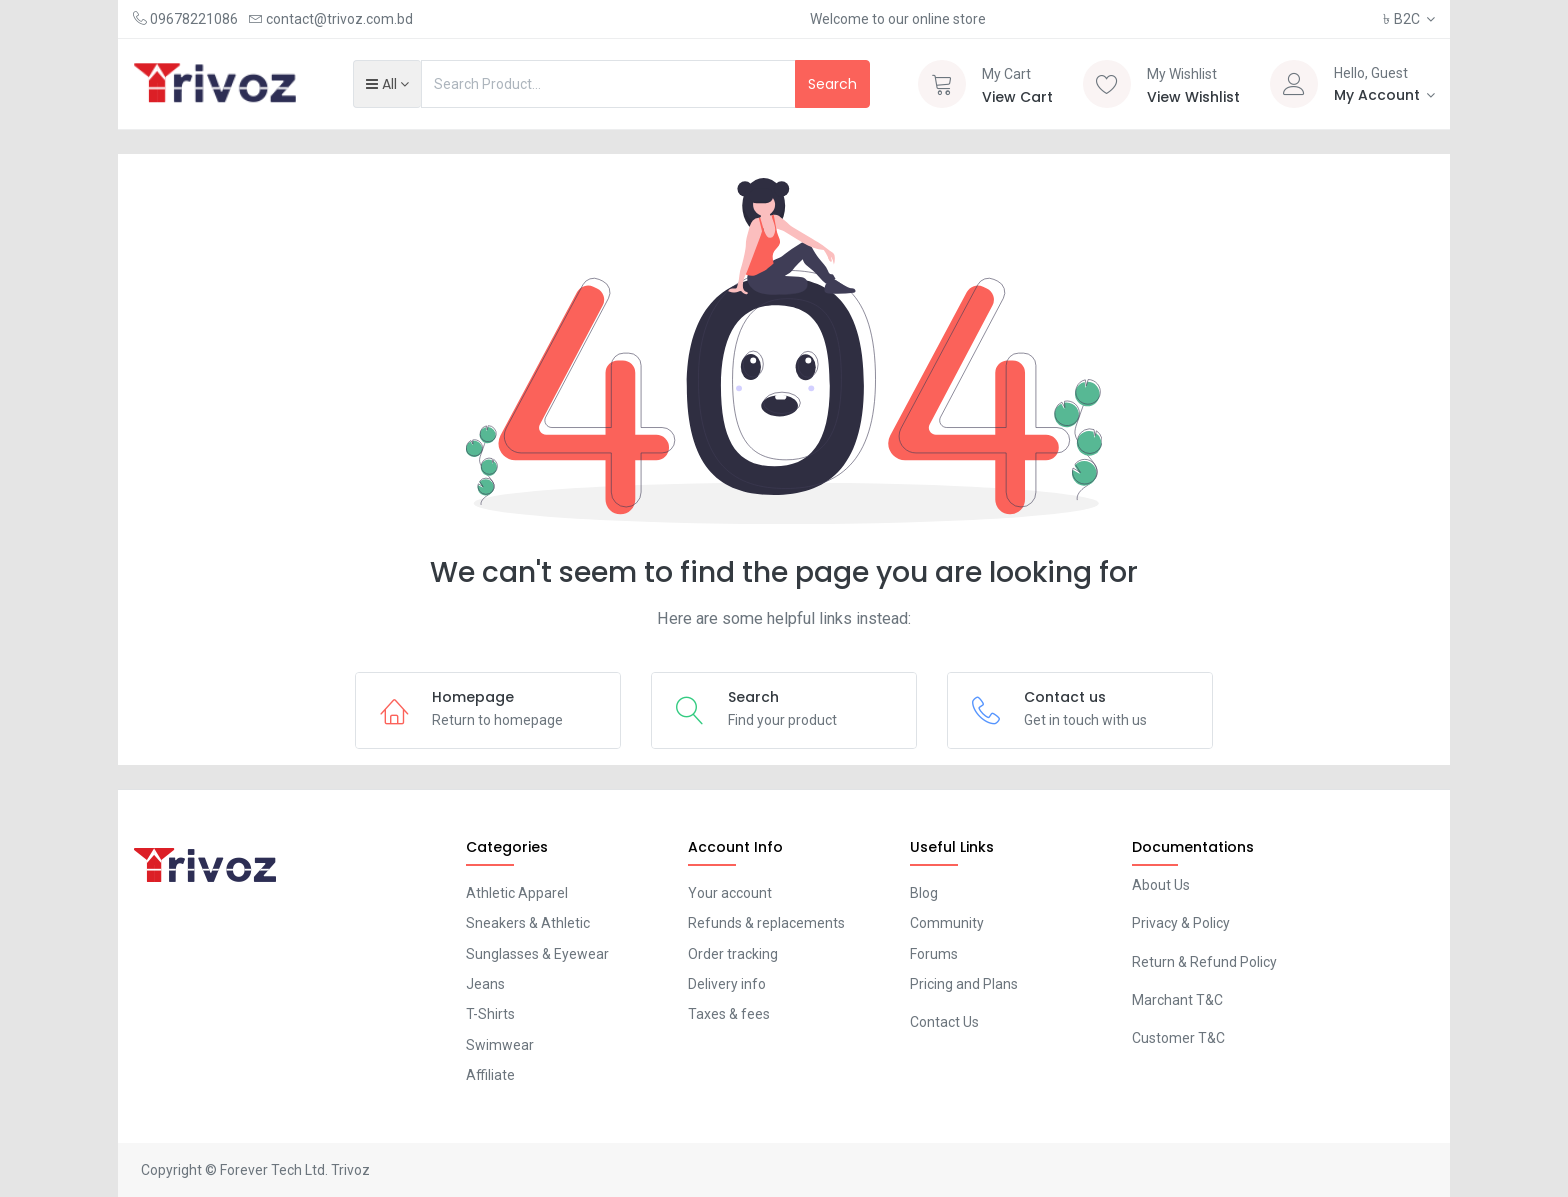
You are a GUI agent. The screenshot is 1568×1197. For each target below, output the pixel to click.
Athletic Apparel (517, 893)
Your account (730, 893)
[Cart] (942, 84)
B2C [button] (1403, 19)
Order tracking (733, 954)
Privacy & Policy (1181, 923)
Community (947, 923)
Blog (924, 893)
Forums (934, 954)
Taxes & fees (729, 1014)
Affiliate (490, 1075)
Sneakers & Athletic (528, 923)
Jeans (485, 984)
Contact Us (944, 1022)
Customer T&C (1178, 1038)
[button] (387, 84)
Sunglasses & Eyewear (537, 954)
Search (832, 84)
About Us (1161, 885)
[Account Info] (1385, 95)
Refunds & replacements (766, 923)
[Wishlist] (1107, 84)
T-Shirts (490, 1014)
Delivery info (727, 984)
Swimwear (500, 1045)
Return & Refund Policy (1204, 962)
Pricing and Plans (964, 984)
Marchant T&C (1177, 1000)
